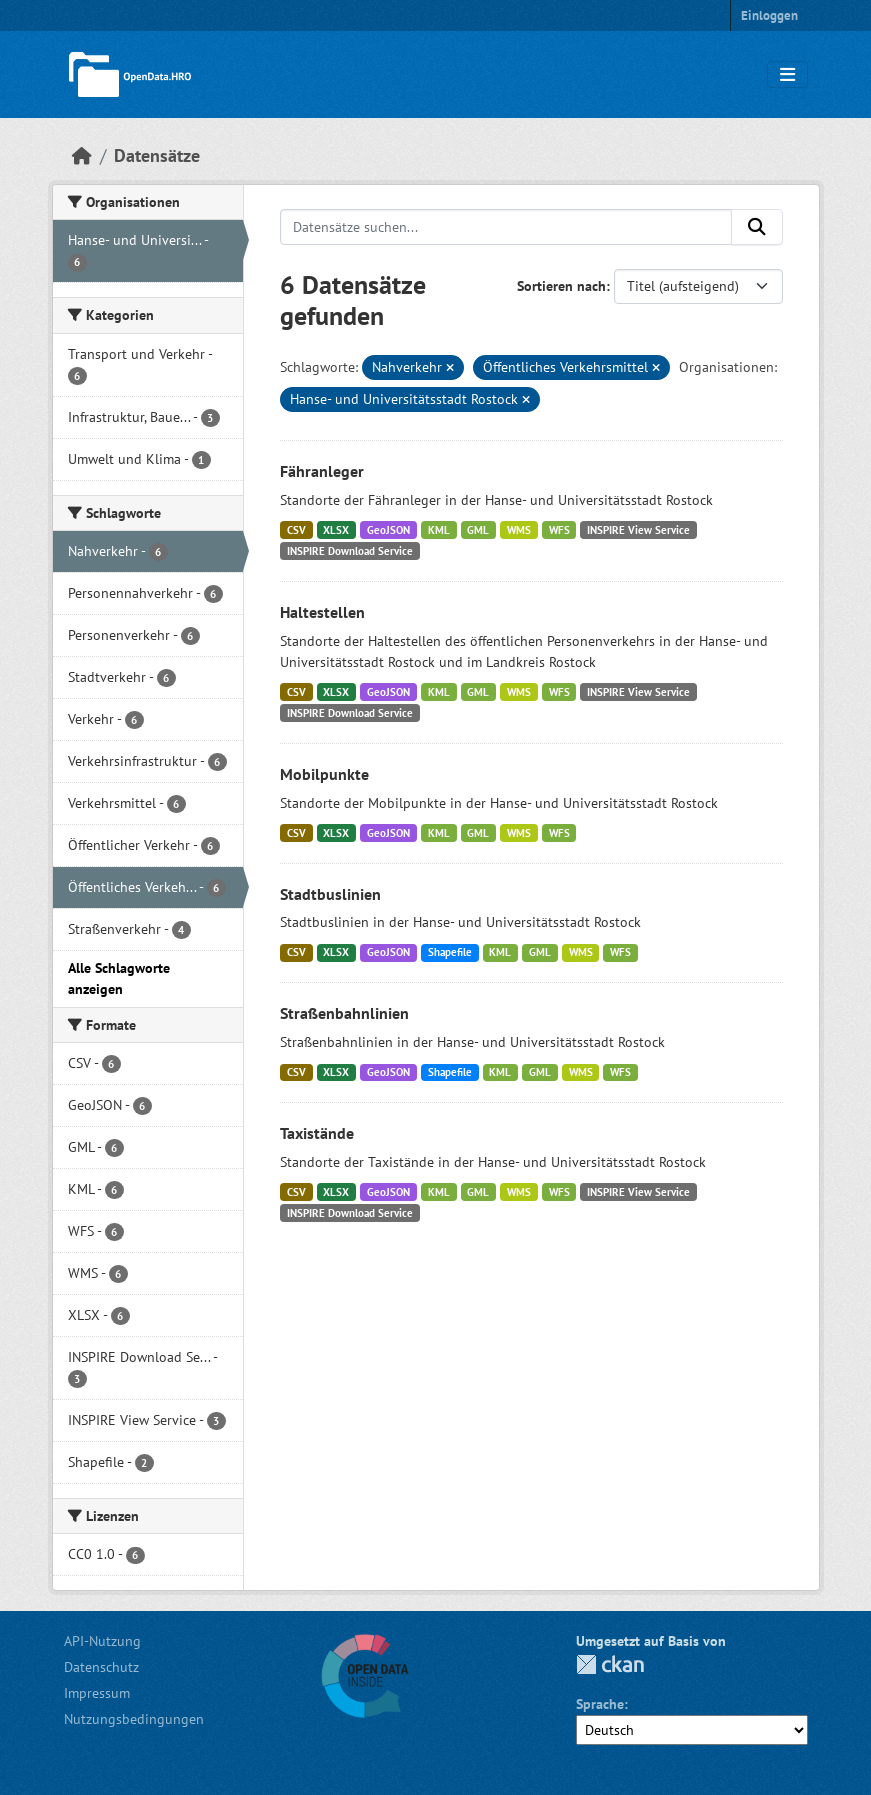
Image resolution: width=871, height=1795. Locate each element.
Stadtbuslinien (330, 894)
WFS (559, 530)
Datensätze (157, 155)
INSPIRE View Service (638, 530)
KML (439, 530)
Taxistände (317, 1133)
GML (478, 530)
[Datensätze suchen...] (506, 227)
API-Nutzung (102, 1641)
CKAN (610, 1664)
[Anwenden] (757, 227)
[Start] (82, 155)
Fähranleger (322, 471)
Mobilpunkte (324, 774)
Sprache (600, 1704)
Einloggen (769, 15)
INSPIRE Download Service (350, 551)
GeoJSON (388, 530)
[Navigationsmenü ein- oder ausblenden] (787, 75)
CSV (296, 530)
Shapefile (450, 952)
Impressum (97, 1693)
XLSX (336, 530)
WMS (519, 530)
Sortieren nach (561, 286)
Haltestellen (322, 612)
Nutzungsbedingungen (134, 1719)
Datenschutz (101, 1667)
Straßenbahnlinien (344, 1013)
